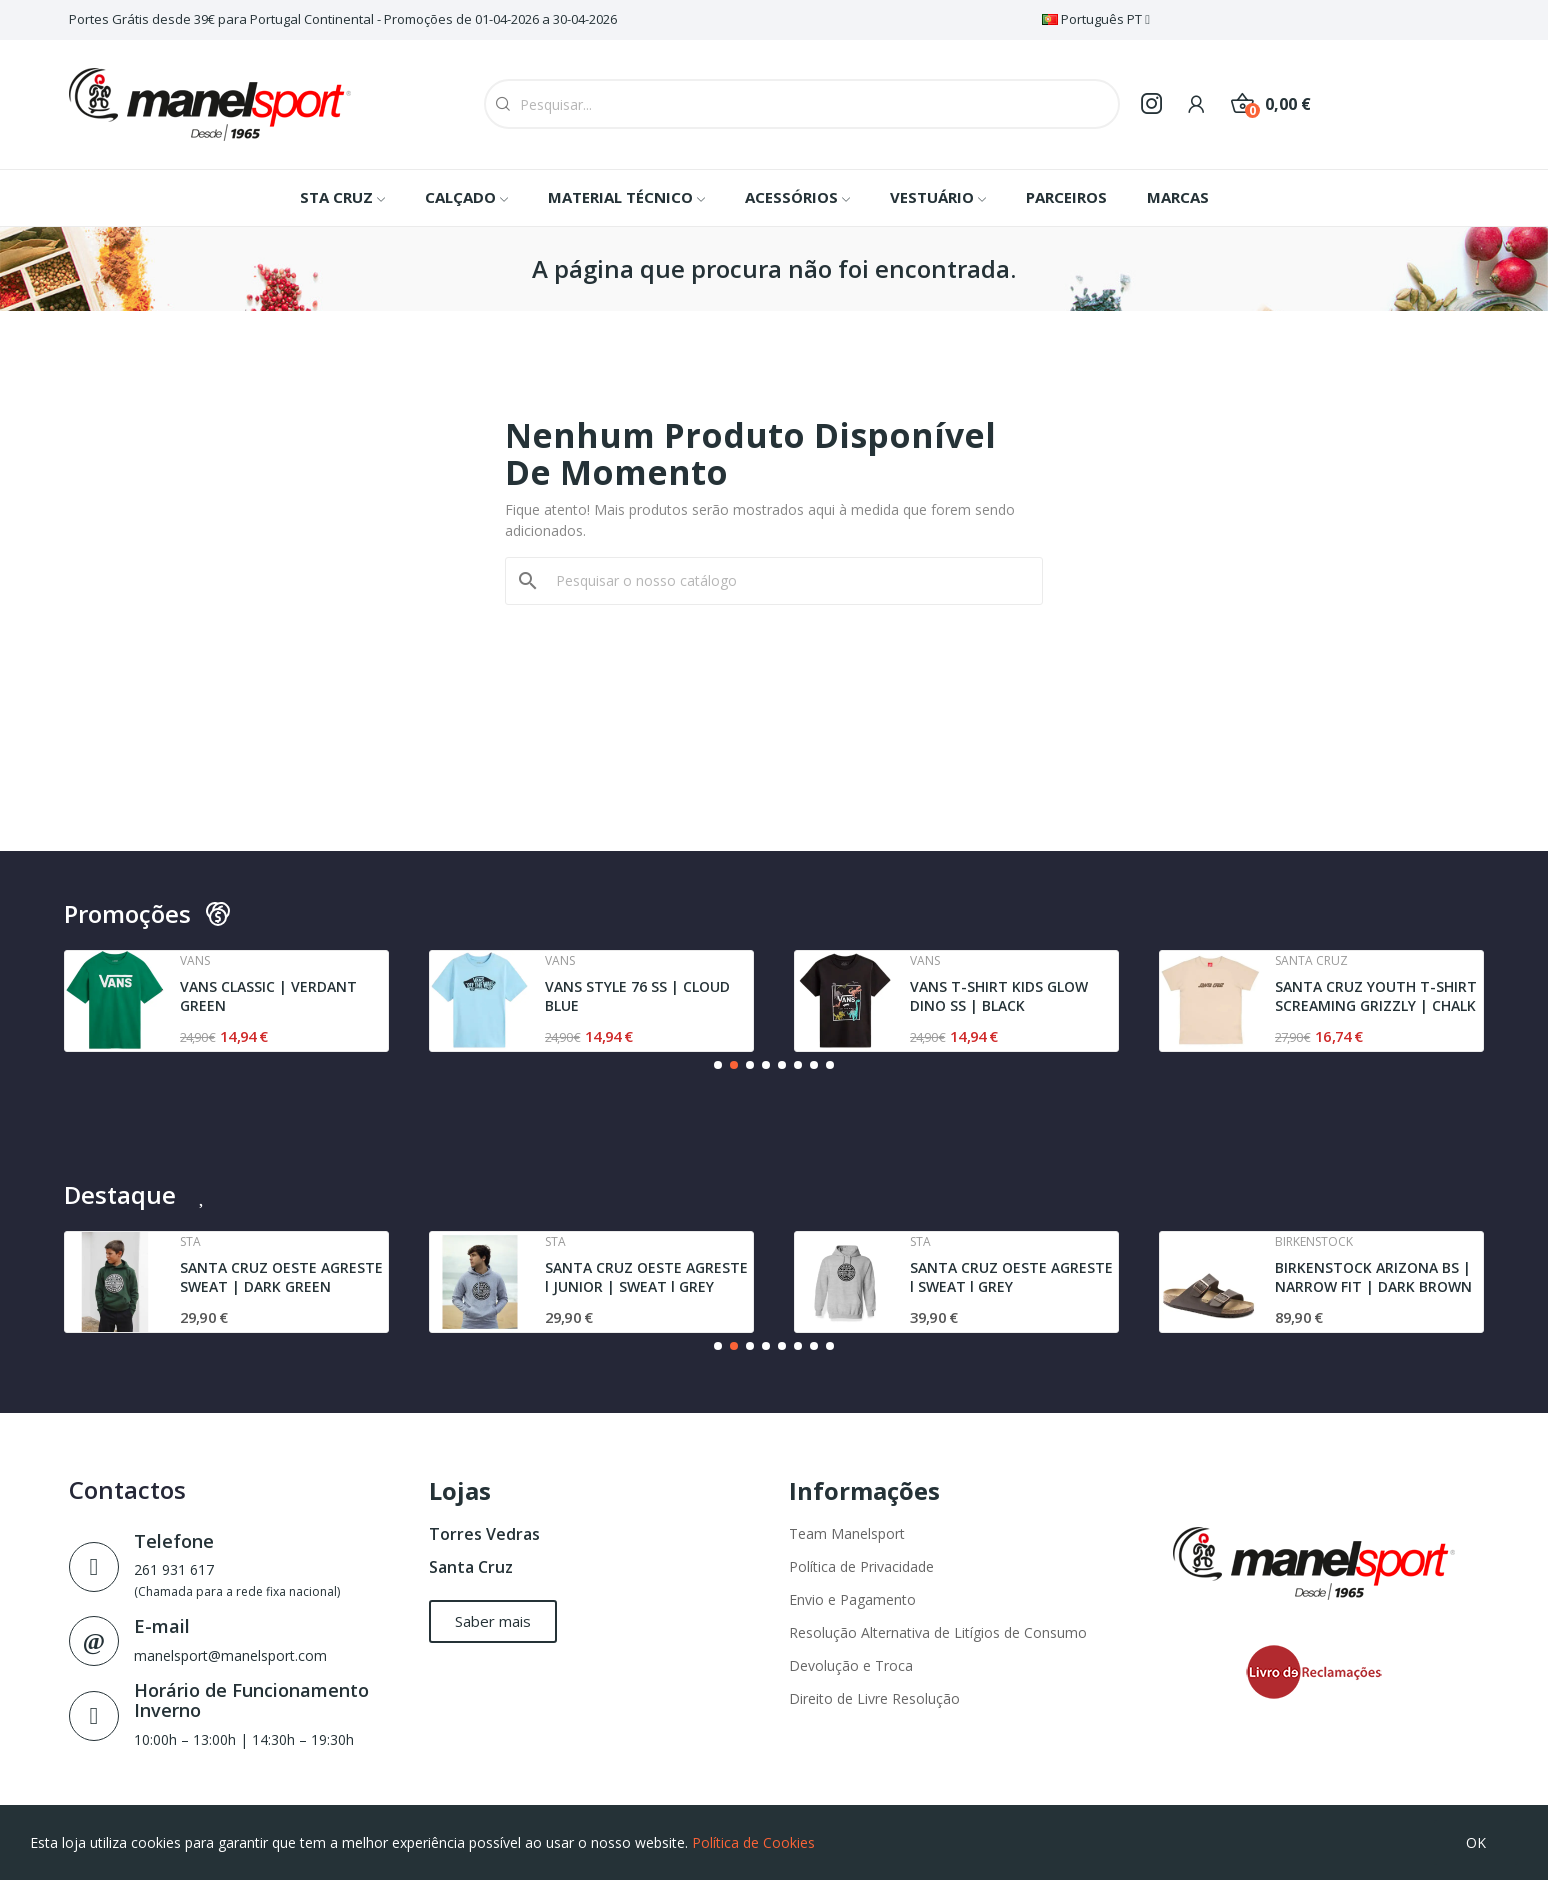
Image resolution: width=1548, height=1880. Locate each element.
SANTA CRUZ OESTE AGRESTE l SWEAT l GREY (1011, 1277)
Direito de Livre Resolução (874, 1698)
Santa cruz (1311, 961)
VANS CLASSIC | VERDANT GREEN (268, 996)
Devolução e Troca (851, 1665)
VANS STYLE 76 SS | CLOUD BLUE (637, 996)
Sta (190, 1242)
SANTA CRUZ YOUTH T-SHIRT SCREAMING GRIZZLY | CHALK (1376, 996)
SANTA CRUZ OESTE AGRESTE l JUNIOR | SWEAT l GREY (646, 1277)
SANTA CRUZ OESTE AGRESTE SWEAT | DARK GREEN (281, 1277)
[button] (718, 1065)
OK (1476, 1842)
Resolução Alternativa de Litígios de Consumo (938, 1632)
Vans (195, 961)
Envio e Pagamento (852, 1599)
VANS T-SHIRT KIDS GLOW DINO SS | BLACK (999, 996)
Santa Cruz (471, 1567)
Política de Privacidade (861, 1566)
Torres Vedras (484, 1534)
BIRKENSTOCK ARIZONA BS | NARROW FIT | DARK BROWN (1373, 1277)
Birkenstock (1314, 1242)
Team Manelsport (847, 1533)
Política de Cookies (753, 1842)
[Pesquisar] (786, 581)
